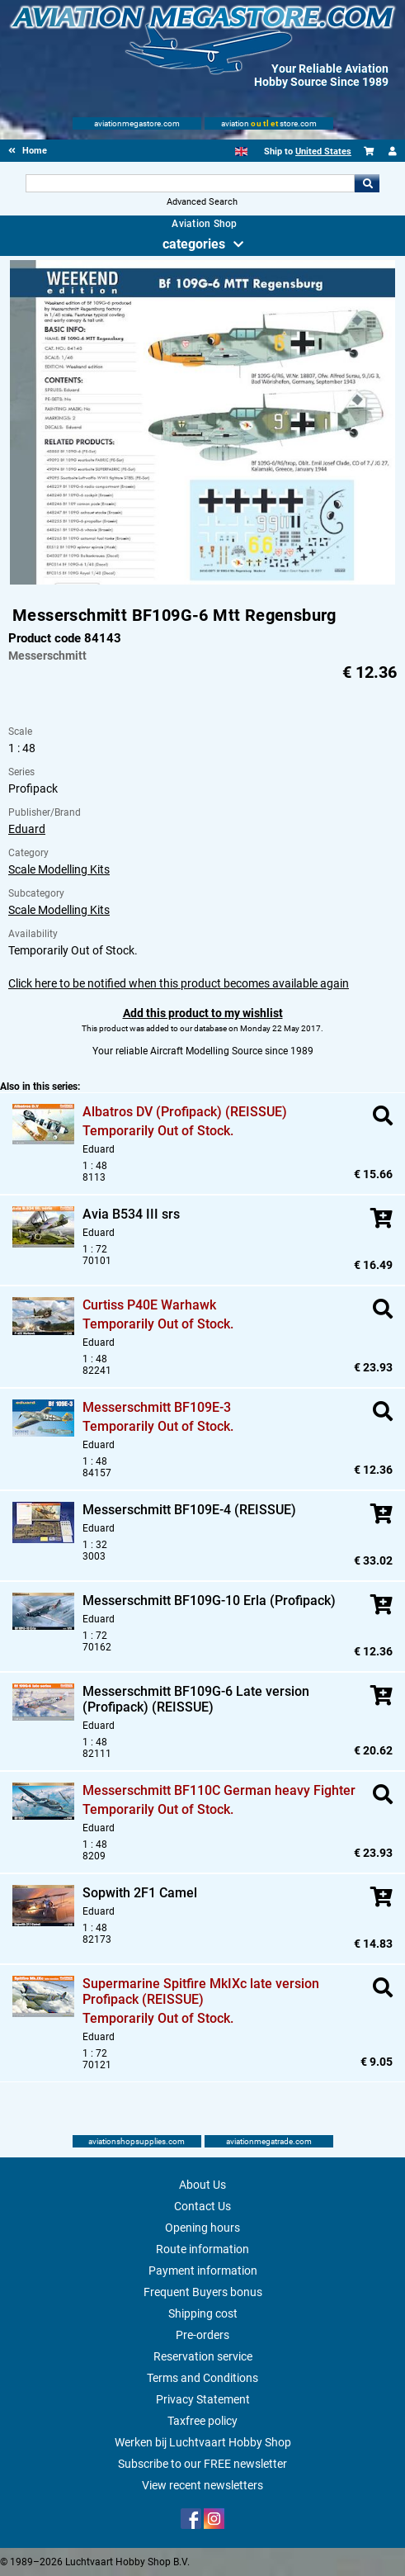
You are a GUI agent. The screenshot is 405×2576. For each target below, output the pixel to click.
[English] (241, 151)
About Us (202, 2184)
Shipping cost (203, 2313)
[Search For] (191, 183)
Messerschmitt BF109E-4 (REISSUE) (189, 1510)
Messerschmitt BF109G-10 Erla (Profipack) (209, 1600)
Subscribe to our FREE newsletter (202, 2463)
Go (367, 183)
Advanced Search (202, 202)
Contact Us (202, 2206)
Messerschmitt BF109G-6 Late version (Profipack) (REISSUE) (195, 1699)
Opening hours (202, 2227)
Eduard (26, 829)
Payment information (202, 2270)
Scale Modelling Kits (59, 869)
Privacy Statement (203, 2399)
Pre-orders (202, 2335)
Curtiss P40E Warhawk (149, 1305)
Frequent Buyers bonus (203, 2292)
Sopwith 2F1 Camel (139, 1893)
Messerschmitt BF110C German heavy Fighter (219, 1790)
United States (323, 151)
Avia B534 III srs (131, 1214)
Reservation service (202, 2356)
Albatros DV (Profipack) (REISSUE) (184, 1112)
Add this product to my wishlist (203, 1013)
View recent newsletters (202, 2485)
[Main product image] (202, 581)
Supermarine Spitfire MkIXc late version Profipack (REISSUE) (200, 1991)
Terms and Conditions (202, 2377)
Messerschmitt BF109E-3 (156, 1407)
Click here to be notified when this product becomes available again (178, 983)
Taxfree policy (202, 2420)
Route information (202, 2249)
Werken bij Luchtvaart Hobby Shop (203, 2442)
